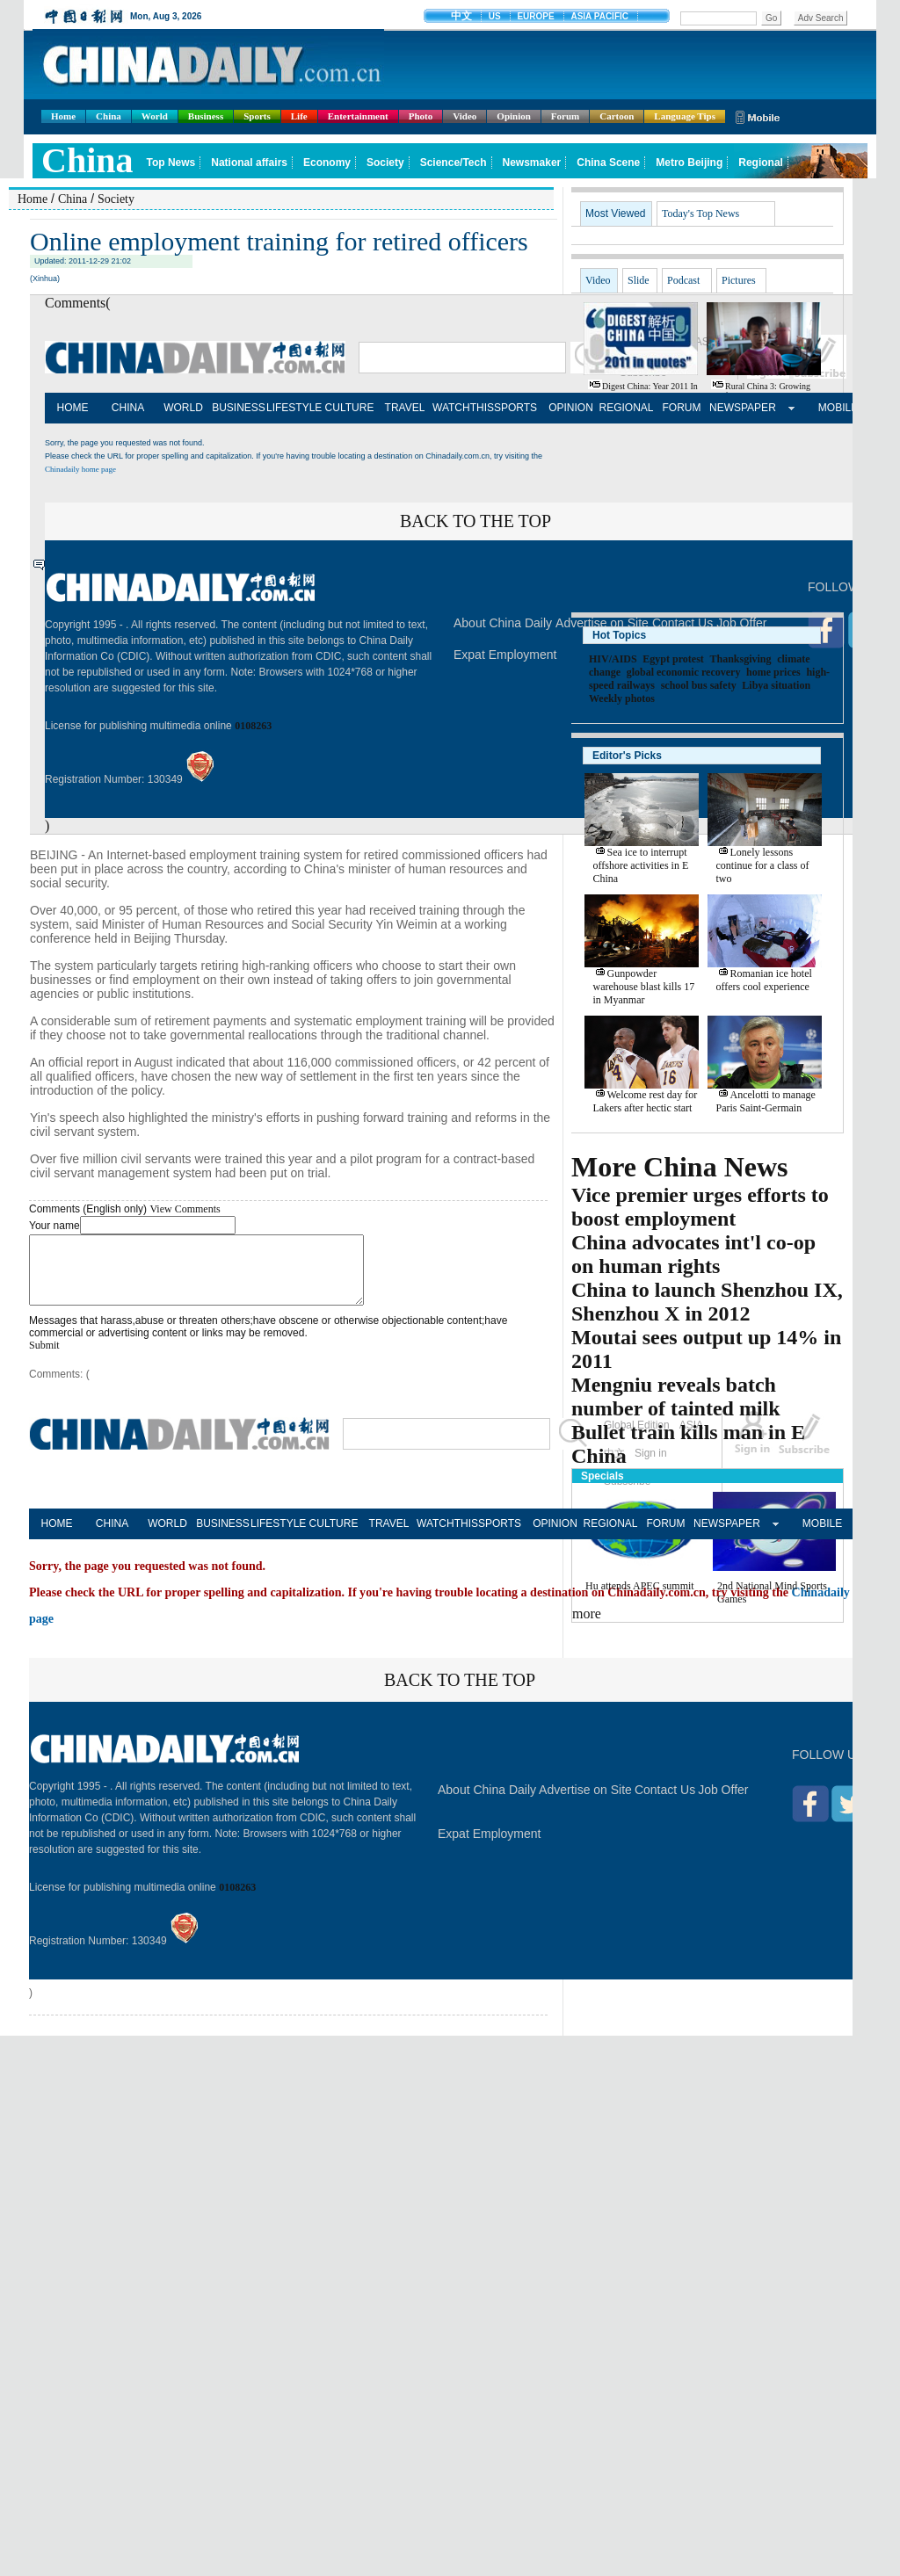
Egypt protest (672, 659)
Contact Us (665, 1803)
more (586, 1613)
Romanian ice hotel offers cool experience (764, 980)
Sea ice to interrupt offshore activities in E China (641, 865)
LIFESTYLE (294, 408)
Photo (421, 116)
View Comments (184, 1209)
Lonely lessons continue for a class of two (762, 865)
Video (464, 116)
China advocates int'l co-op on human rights (693, 1254)
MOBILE (838, 408)
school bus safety (699, 685)
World (155, 116)
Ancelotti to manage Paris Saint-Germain (766, 1101)
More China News (679, 1167)
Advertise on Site (585, 1803)
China (108, 116)
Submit (44, 1358)
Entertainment (358, 116)
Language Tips (684, 116)
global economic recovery (684, 672)
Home (63, 116)
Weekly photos (622, 698)
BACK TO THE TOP (475, 521)
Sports (257, 116)
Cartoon (616, 116)
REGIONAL (626, 408)
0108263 (253, 726)
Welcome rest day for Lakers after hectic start (645, 1101)
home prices (773, 672)
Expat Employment (505, 655)
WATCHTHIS (460, 408)
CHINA (128, 408)
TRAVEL (405, 408)
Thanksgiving (740, 659)
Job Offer (723, 1803)
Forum (565, 116)
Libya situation (776, 685)
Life (299, 116)
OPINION (570, 408)
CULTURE (349, 408)
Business (205, 116)
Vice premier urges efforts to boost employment (700, 1206)
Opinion (514, 116)
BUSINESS (238, 408)
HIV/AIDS (613, 659)
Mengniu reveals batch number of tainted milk (675, 1396)
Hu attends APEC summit (639, 1586)
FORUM (682, 408)
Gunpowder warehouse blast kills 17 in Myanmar (644, 986)
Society (116, 199)
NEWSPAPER (737, 408)
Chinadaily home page (80, 469)
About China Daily (503, 623)
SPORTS (515, 408)
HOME (73, 408)
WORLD (183, 408)
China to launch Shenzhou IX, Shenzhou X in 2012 (707, 1301)
